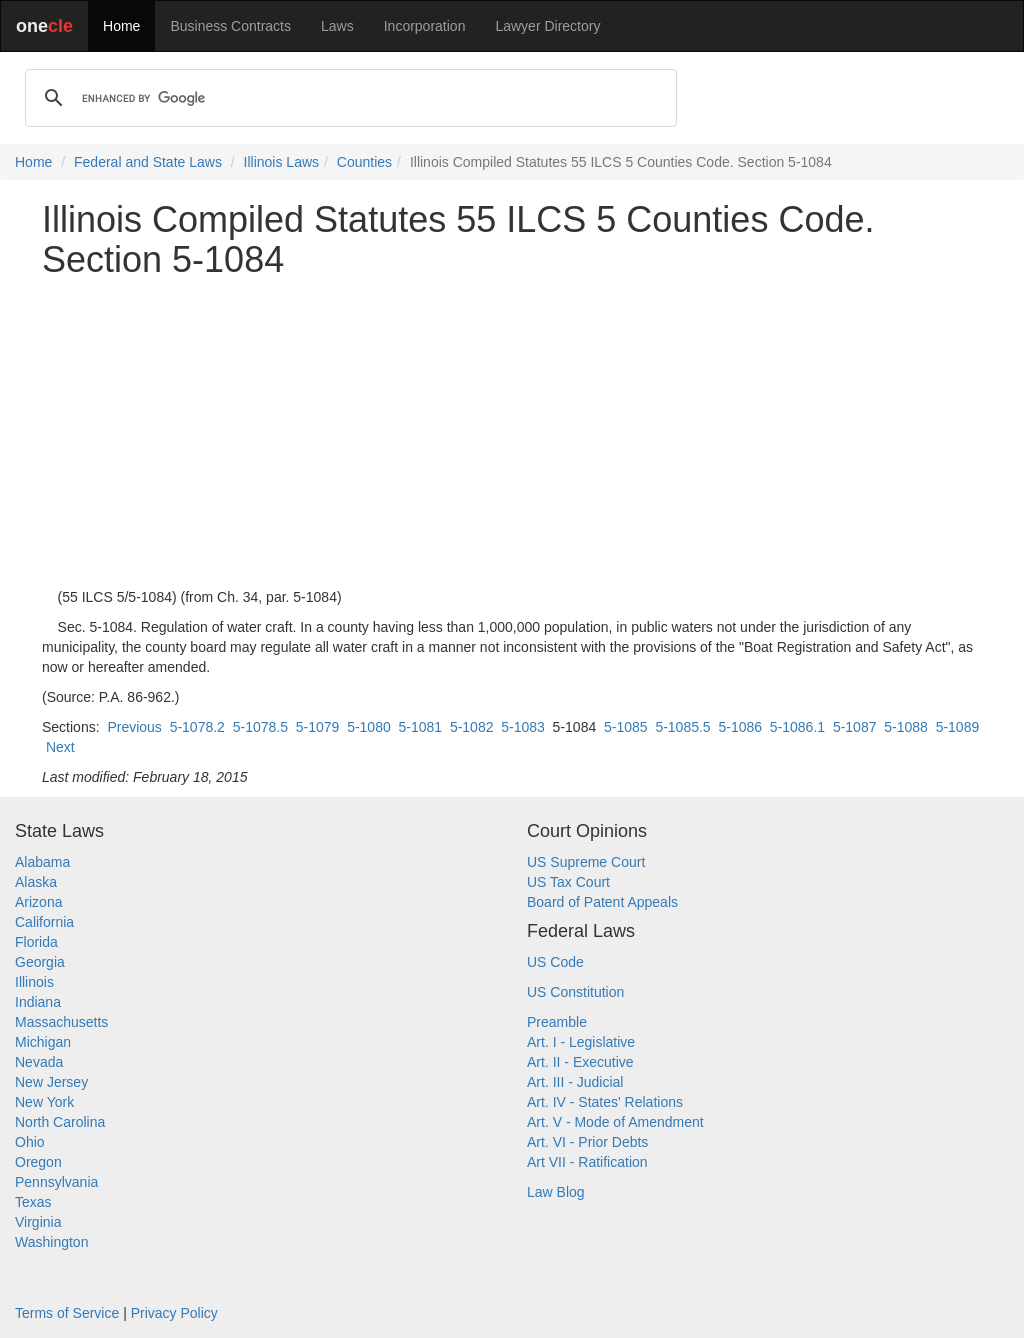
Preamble (557, 1022)
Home (121, 26)
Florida (36, 942)
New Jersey (51, 1082)
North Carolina (60, 1122)
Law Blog (556, 1192)
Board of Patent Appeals (602, 902)
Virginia (38, 1222)
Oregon (38, 1162)
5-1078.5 (260, 727)
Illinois (34, 982)
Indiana (38, 1002)
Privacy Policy (174, 1313)
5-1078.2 (197, 727)
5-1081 (421, 727)
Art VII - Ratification (587, 1162)
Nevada (39, 1062)
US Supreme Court (586, 862)
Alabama (42, 862)
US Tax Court (568, 882)
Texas (33, 1202)
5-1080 (369, 727)
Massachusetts (61, 1022)
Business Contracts (230, 26)
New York (44, 1102)
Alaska (36, 882)
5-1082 (472, 727)
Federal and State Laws (148, 162)
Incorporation (425, 26)
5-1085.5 (682, 727)
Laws (337, 26)
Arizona (38, 902)
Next (60, 747)
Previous (134, 727)
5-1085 (626, 727)
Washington (51, 1242)
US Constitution (575, 992)
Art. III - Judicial (575, 1082)
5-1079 (318, 727)
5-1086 (740, 727)
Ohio (30, 1142)
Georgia (40, 962)
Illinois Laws (281, 162)
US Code (555, 962)
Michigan (43, 1042)
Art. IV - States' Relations (605, 1102)
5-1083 (523, 727)
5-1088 (906, 727)
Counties (364, 162)
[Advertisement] (512, 433)
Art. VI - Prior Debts (587, 1142)
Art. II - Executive (580, 1062)
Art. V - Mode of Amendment (615, 1122)
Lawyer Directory (547, 26)
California (44, 922)
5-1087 (855, 727)
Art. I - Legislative (581, 1042)
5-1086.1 (797, 727)
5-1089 (958, 727)
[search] (348, 98)
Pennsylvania (56, 1182)
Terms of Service (67, 1313)
